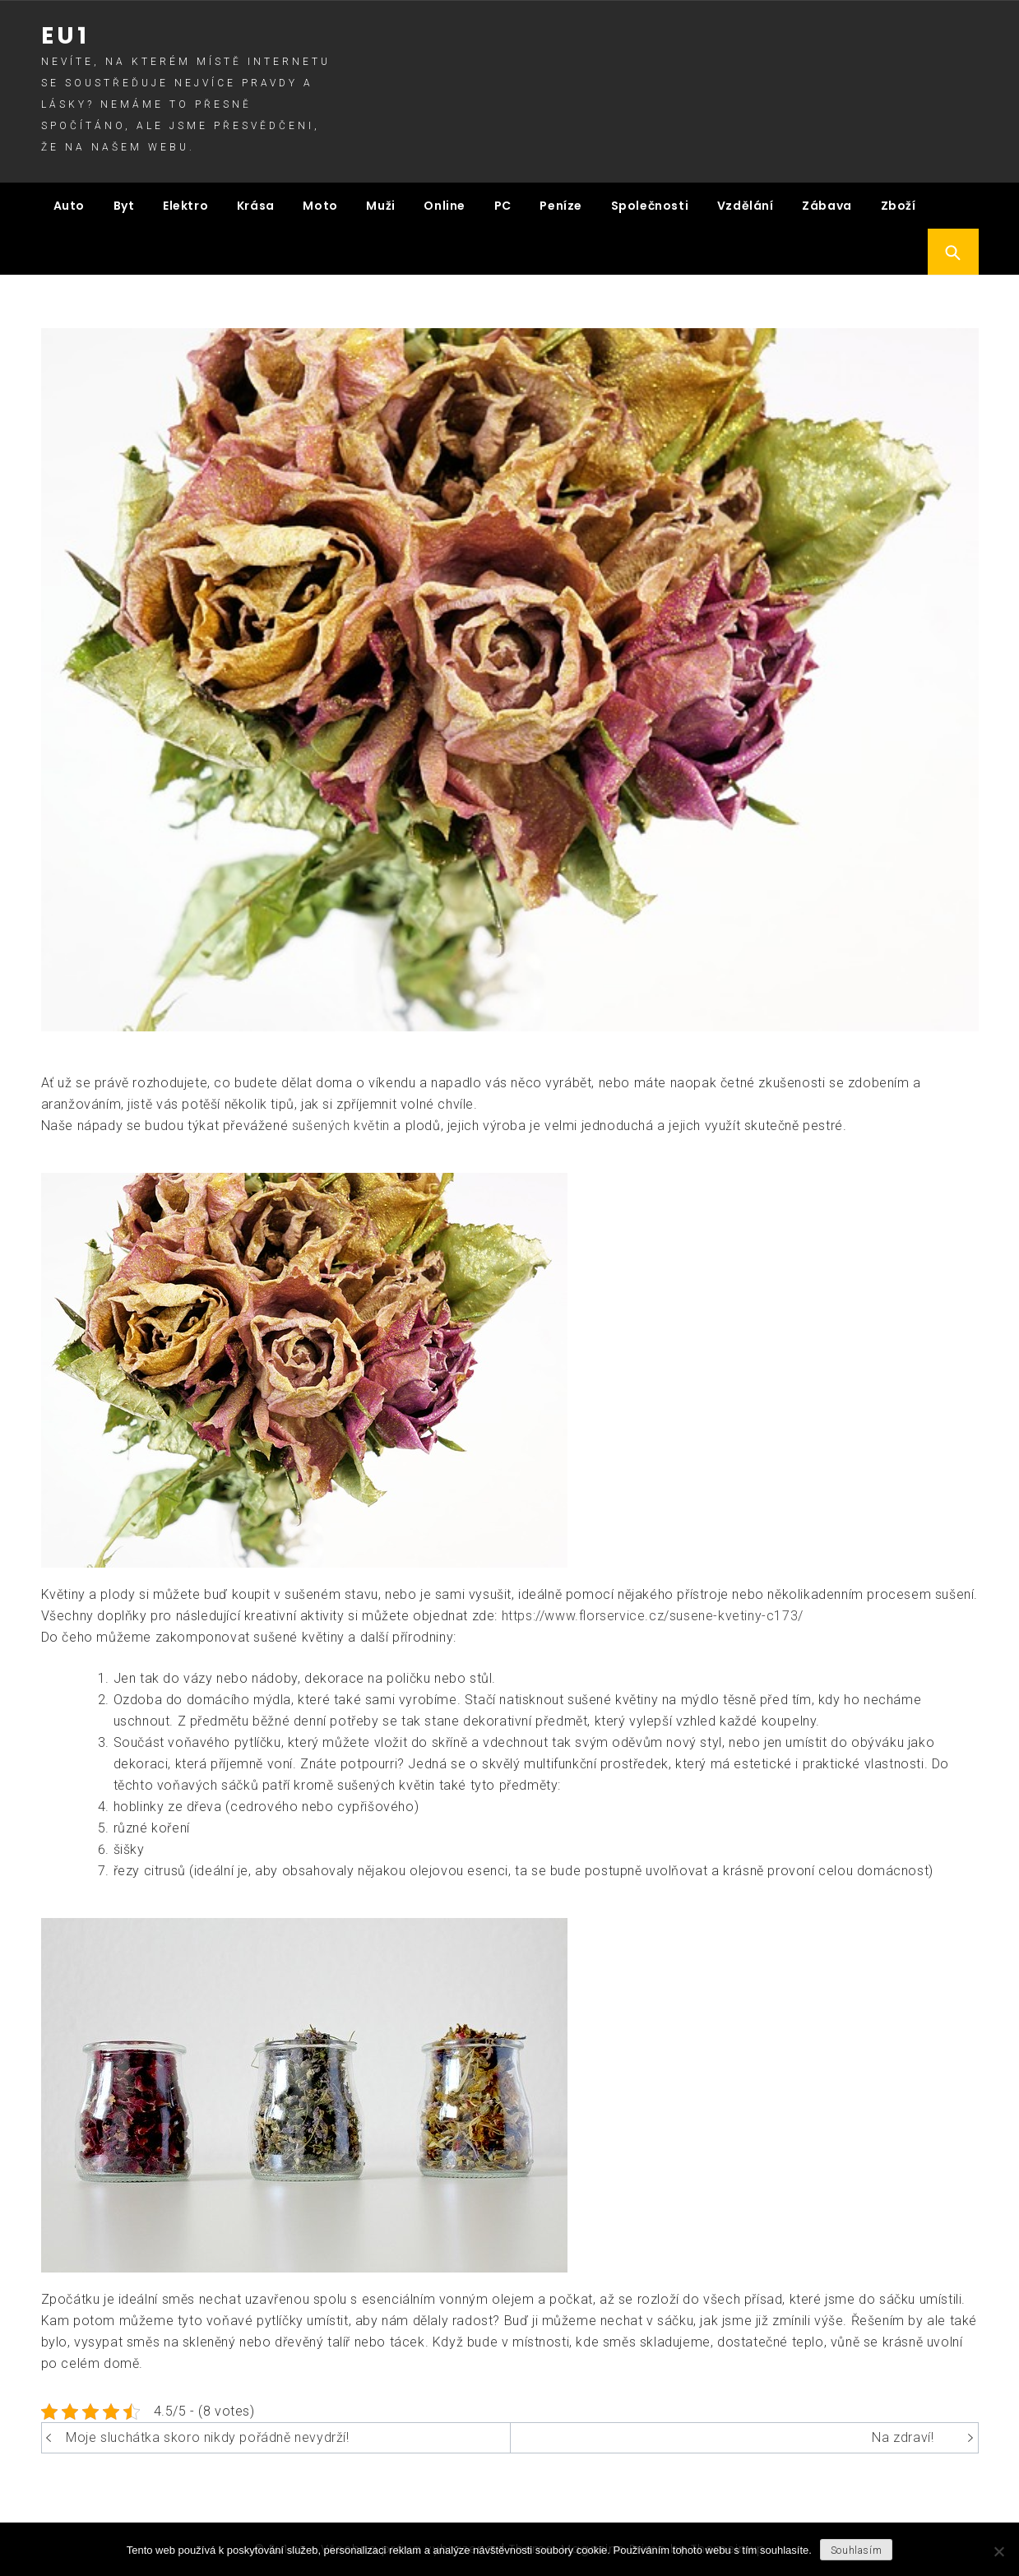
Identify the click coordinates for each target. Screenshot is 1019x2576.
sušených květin (341, 1125)
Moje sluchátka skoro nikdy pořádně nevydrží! (207, 2437)
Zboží (898, 205)
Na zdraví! (902, 2437)
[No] (998, 2551)
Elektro (185, 205)
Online (444, 205)
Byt (124, 205)
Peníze (561, 205)
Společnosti (650, 205)
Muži (380, 205)
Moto (320, 205)
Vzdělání (745, 205)
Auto (69, 205)
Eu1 (65, 36)
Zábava (827, 205)
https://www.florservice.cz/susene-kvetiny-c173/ (653, 1616)
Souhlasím (856, 2550)
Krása (256, 205)
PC (503, 205)
